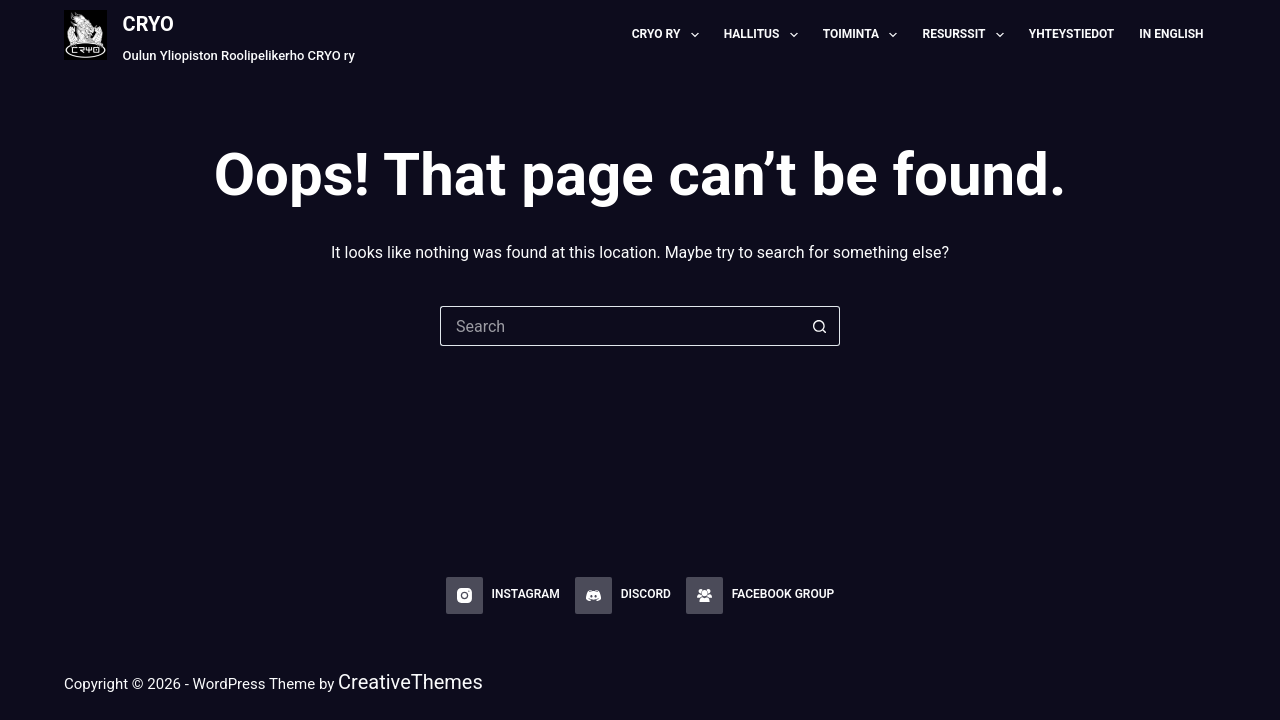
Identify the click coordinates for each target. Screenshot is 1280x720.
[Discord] (623, 596)
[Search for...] (620, 326)
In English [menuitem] (1171, 34)
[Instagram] (503, 596)
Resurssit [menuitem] (966, 35)
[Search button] (820, 326)
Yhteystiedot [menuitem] (1071, 34)
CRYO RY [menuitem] (669, 35)
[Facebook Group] (760, 596)
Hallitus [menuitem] (765, 35)
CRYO (148, 24)
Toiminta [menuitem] (864, 35)
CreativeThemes (410, 682)
